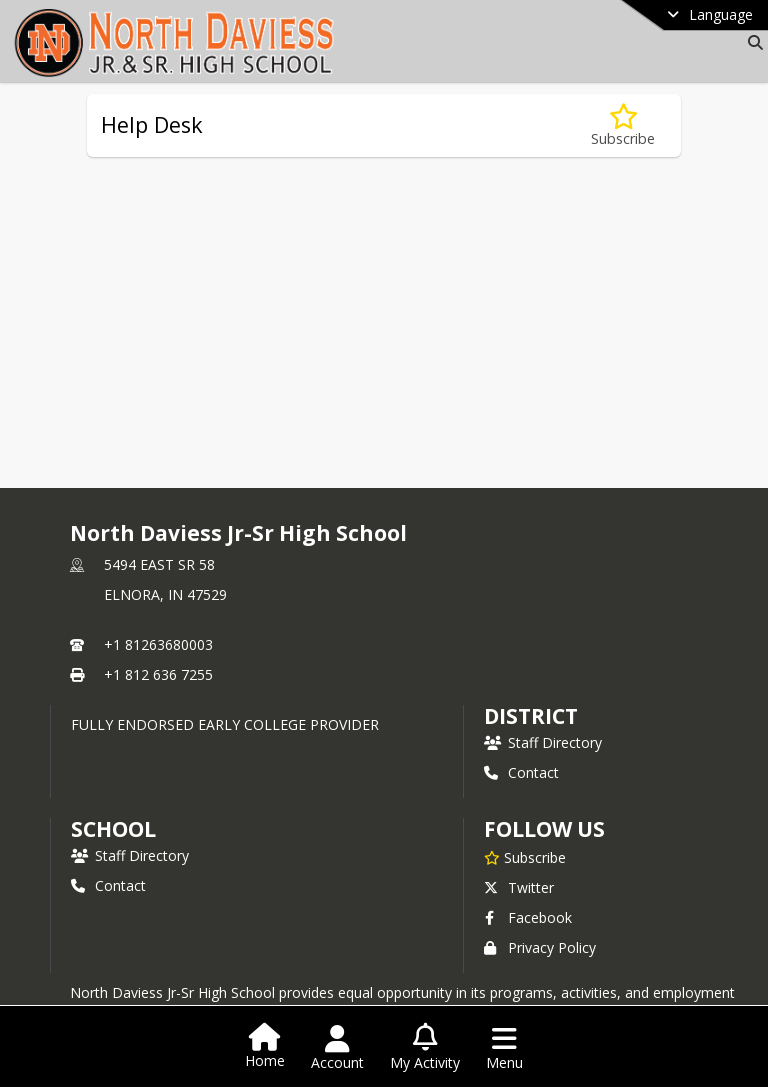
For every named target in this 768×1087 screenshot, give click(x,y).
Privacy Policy (540, 947)
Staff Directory (543, 742)
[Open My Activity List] (425, 1048)
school (113, 829)
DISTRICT (531, 716)
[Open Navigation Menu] (504, 1048)
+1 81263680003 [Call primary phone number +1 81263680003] (158, 644)
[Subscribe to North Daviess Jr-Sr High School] (525, 857)
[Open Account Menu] (337, 1048)
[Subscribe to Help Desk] (623, 125)
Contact (521, 772)
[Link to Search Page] (751, 42)
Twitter (519, 887)
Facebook (528, 917)
